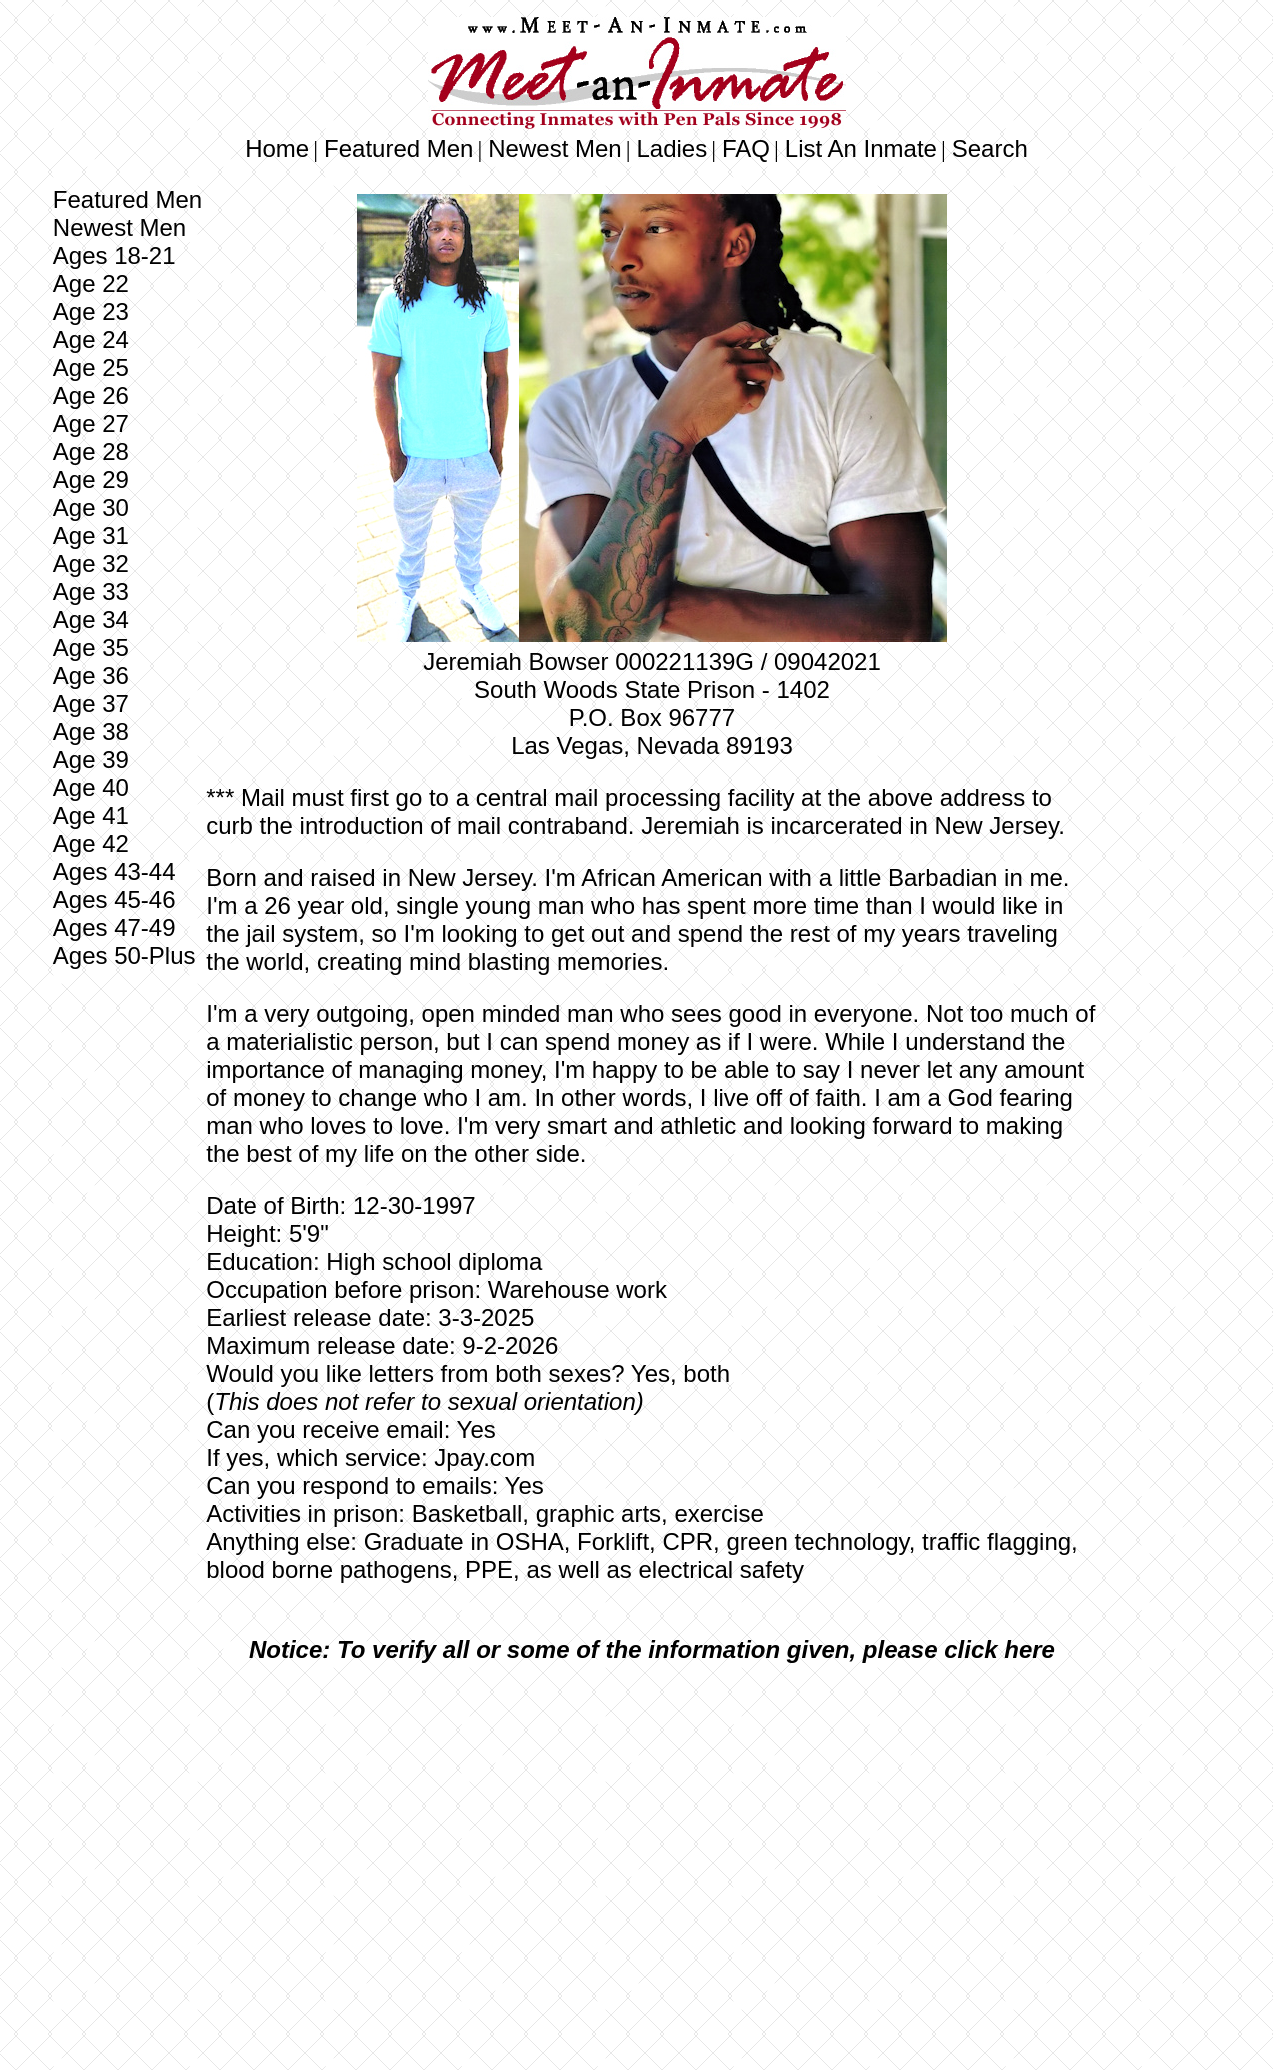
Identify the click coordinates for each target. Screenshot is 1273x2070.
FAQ (746, 148)
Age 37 (91, 703)
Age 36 (91, 675)
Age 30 (91, 507)
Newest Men (554, 148)
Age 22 (91, 283)
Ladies (671, 148)
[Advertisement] (652, 1828)
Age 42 (91, 843)
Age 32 (91, 563)
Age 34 (91, 619)
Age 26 (91, 395)
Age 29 (91, 479)
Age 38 (91, 731)
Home (277, 148)
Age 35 (91, 647)
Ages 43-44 (114, 871)
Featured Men (398, 148)
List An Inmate (861, 148)
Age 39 (91, 759)
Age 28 (91, 451)
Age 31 (91, 535)
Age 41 (91, 815)
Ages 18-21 (114, 255)
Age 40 (91, 787)
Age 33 (91, 591)
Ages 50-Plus (124, 955)
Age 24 (91, 339)
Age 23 (91, 311)
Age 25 (91, 367)
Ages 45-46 (114, 899)
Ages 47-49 (114, 927)
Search (990, 148)
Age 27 (91, 423)
